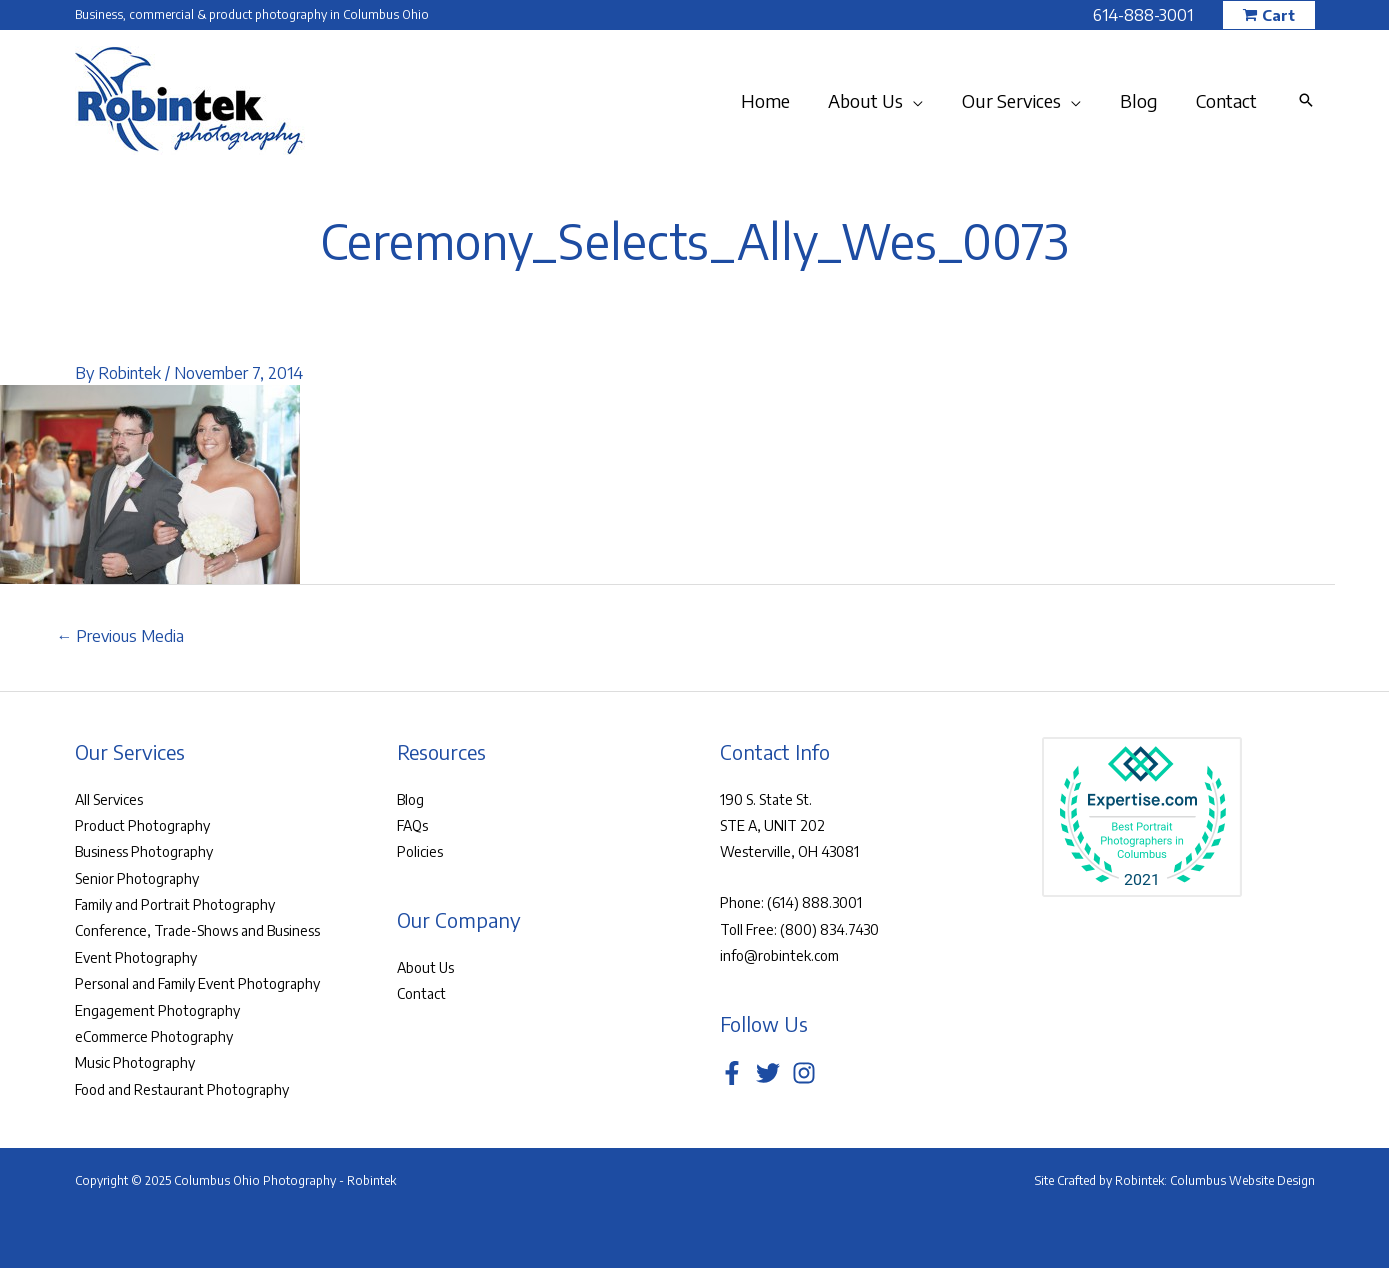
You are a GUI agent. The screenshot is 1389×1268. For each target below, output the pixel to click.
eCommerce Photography (154, 1036)
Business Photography (144, 851)
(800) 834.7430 (829, 929)
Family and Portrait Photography (175, 904)
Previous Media (121, 636)
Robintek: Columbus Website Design (1215, 1180)
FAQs (412, 825)
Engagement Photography (157, 1010)
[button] (1269, 15)
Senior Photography (137, 878)
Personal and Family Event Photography (197, 983)
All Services (109, 799)
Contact (421, 993)
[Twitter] (768, 1073)
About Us (426, 967)
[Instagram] (804, 1073)
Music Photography (135, 1062)
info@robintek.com (779, 955)
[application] (923, 101)
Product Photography (142, 825)
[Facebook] (732, 1073)
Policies (420, 851)
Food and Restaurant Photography (182, 1089)
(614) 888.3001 (814, 902)
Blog (410, 799)
